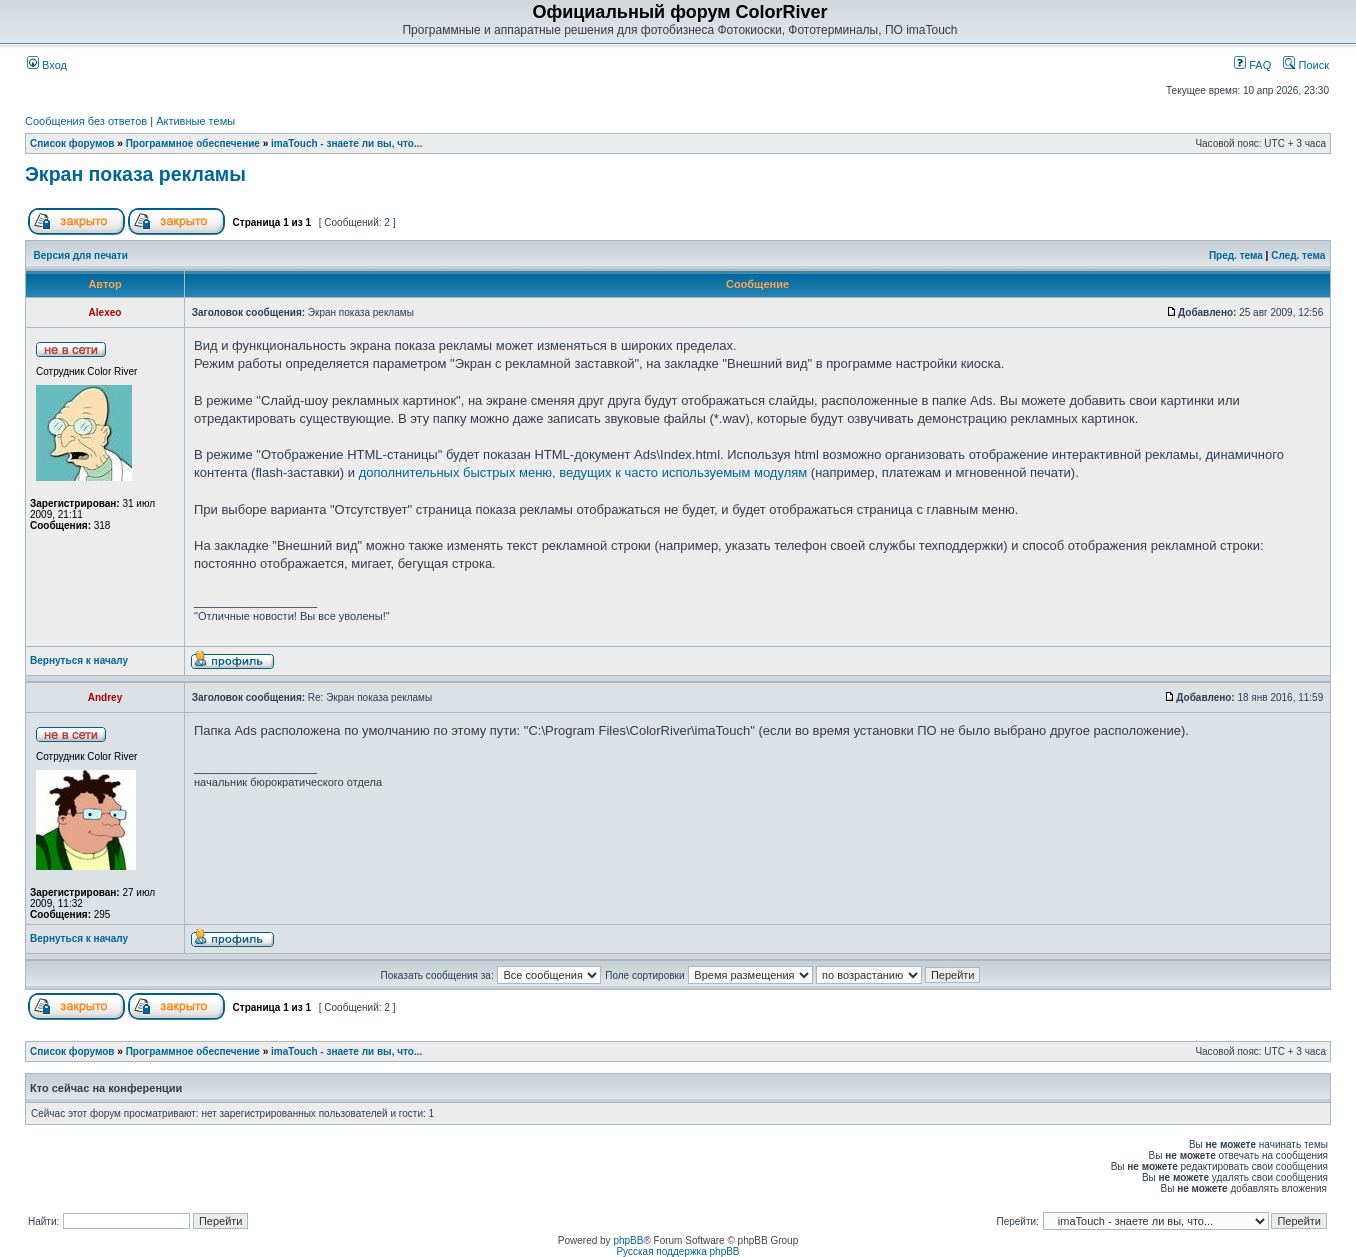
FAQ (1252, 65)
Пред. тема (1236, 255)
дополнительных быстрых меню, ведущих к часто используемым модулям (583, 472)
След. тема (1298, 255)
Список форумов (72, 143)
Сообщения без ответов (86, 121)
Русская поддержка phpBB (677, 1251)
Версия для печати (81, 255)
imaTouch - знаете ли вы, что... (346, 143)
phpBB (628, 1240)
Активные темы (195, 121)
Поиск (1306, 65)
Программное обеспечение (193, 143)
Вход (47, 65)
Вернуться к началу (79, 660)
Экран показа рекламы (135, 174)
